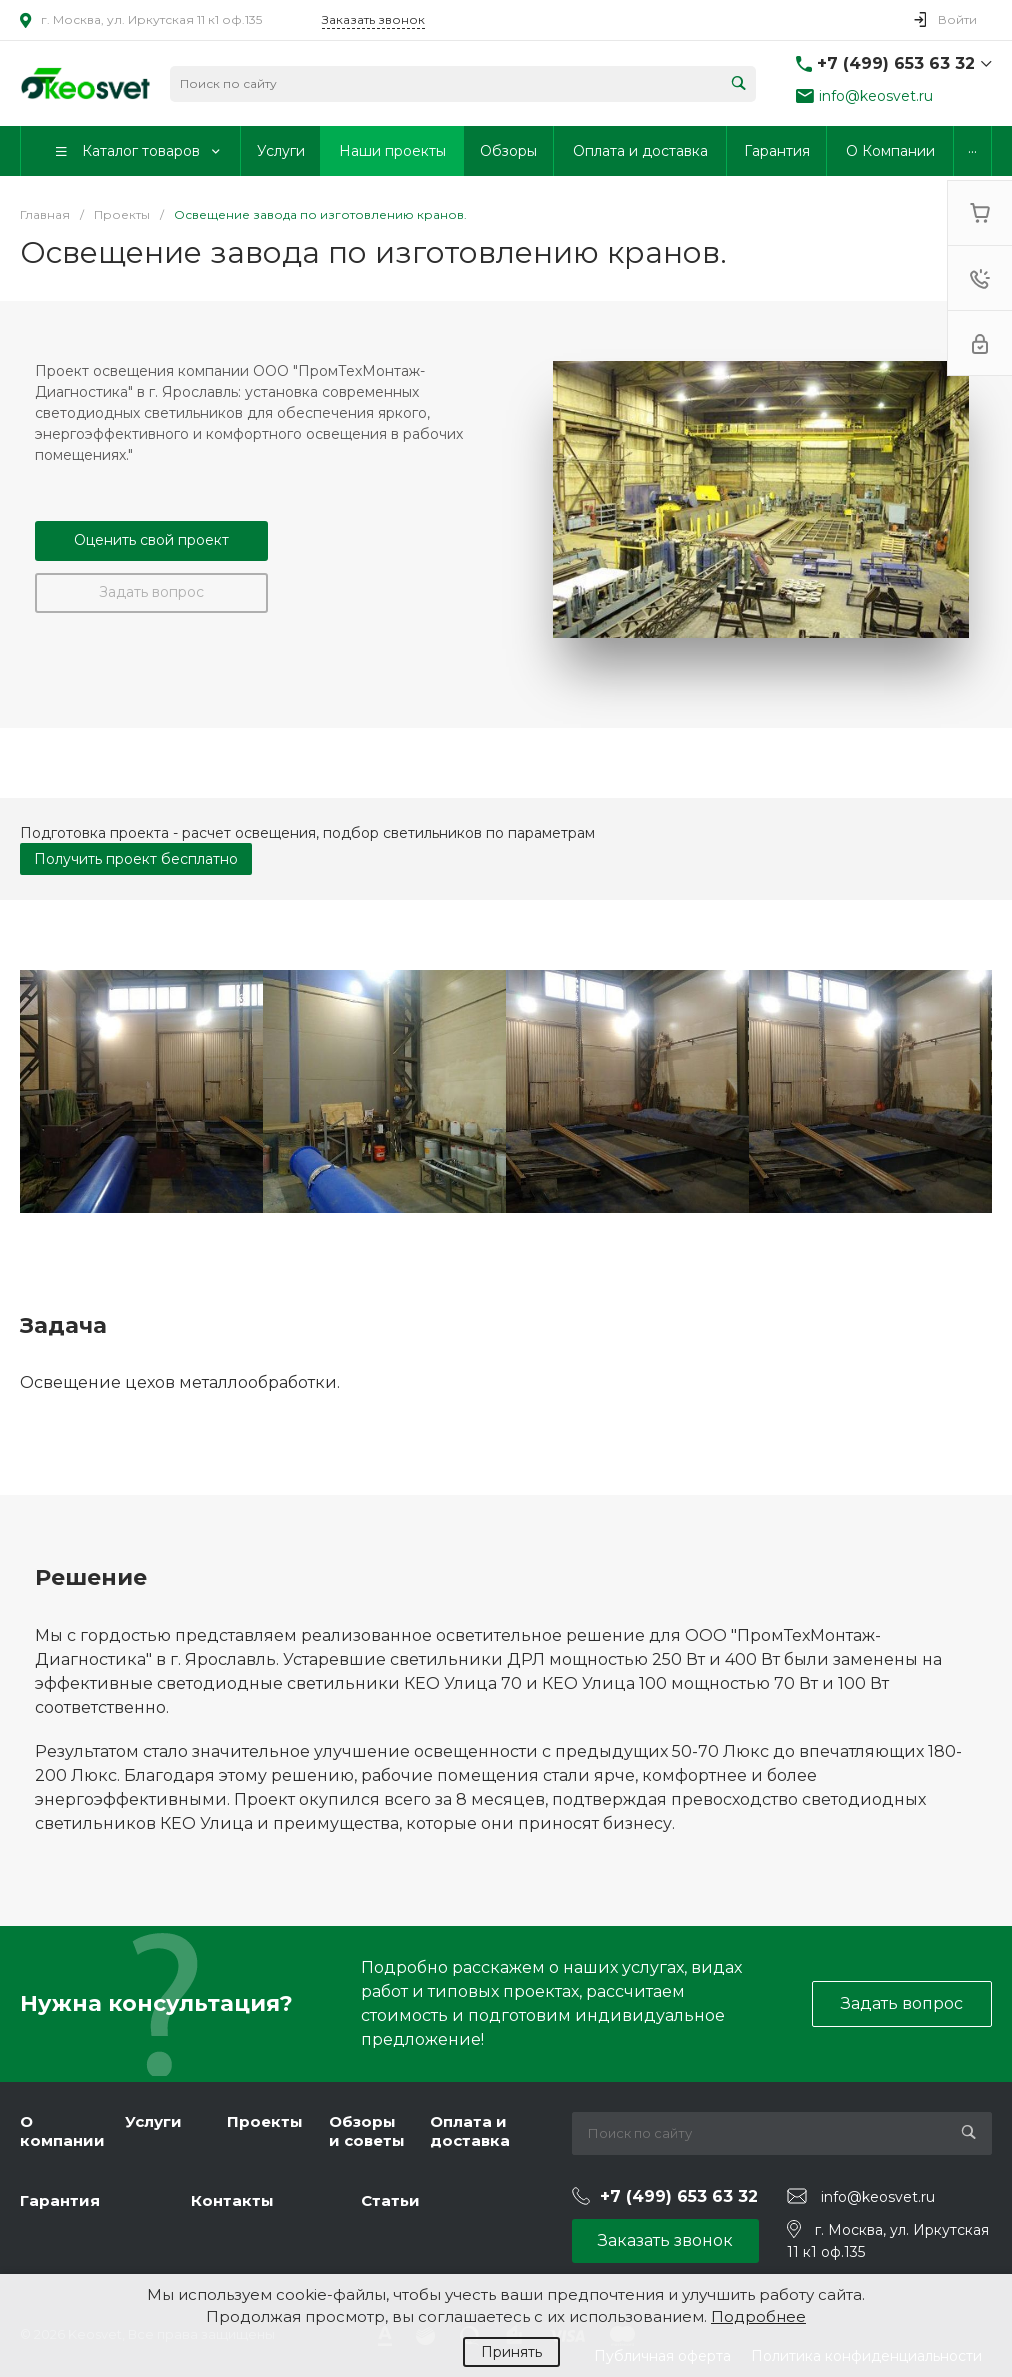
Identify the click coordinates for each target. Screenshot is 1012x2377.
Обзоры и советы (367, 2131)
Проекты (265, 2121)
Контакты (232, 2200)
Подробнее (758, 2316)
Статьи (390, 2200)
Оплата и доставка (470, 2131)
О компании (62, 2131)
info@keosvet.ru (876, 96)
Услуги (153, 2121)
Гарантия (60, 2200)
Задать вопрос (151, 592)
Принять (511, 2352)
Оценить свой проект (151, 540)
